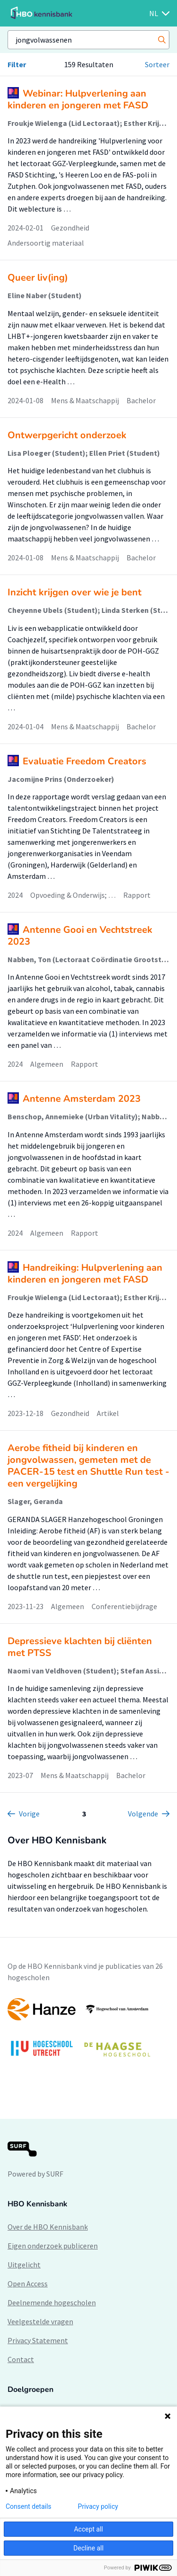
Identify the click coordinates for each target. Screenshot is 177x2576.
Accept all (88, 2529)
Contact (21, 2359)
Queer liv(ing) (38, 277)
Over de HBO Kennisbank (48, 2226)
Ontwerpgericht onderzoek (67, 435)
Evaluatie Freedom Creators (84, 761)
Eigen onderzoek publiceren (53, 2245)
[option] (88, 2032)
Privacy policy (98, 2506)
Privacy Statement (38, 2340)
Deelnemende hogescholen (52, 2302)
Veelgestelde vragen (40, 2321)
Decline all (89, 2548)
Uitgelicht (24, 2264)
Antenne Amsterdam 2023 (82, 1098)
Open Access (28, 2283)
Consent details (28, 2506)
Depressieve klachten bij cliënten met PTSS (80, 1647)
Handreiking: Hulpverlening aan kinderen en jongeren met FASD (85, 1273)
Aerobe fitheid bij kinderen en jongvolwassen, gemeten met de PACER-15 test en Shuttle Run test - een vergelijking (88, 1466)
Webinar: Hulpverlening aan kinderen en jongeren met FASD (78, 99)
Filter (17, 64)
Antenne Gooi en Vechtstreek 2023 (80, 935)
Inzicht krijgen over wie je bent (75, 592)
